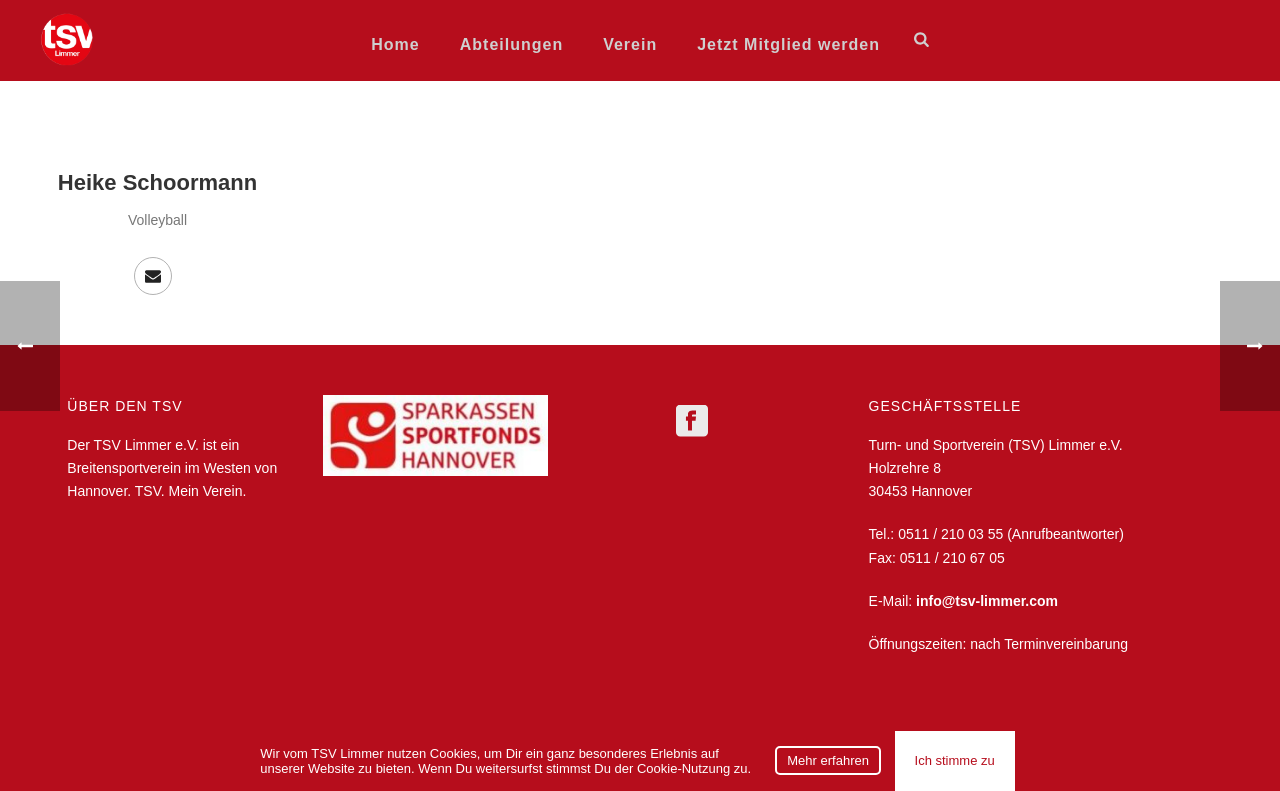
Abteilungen (511, 44)
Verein (630, 44)
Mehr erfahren (828, 760)
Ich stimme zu (955, 760)
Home (395, 44)
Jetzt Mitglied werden (788, 44)
